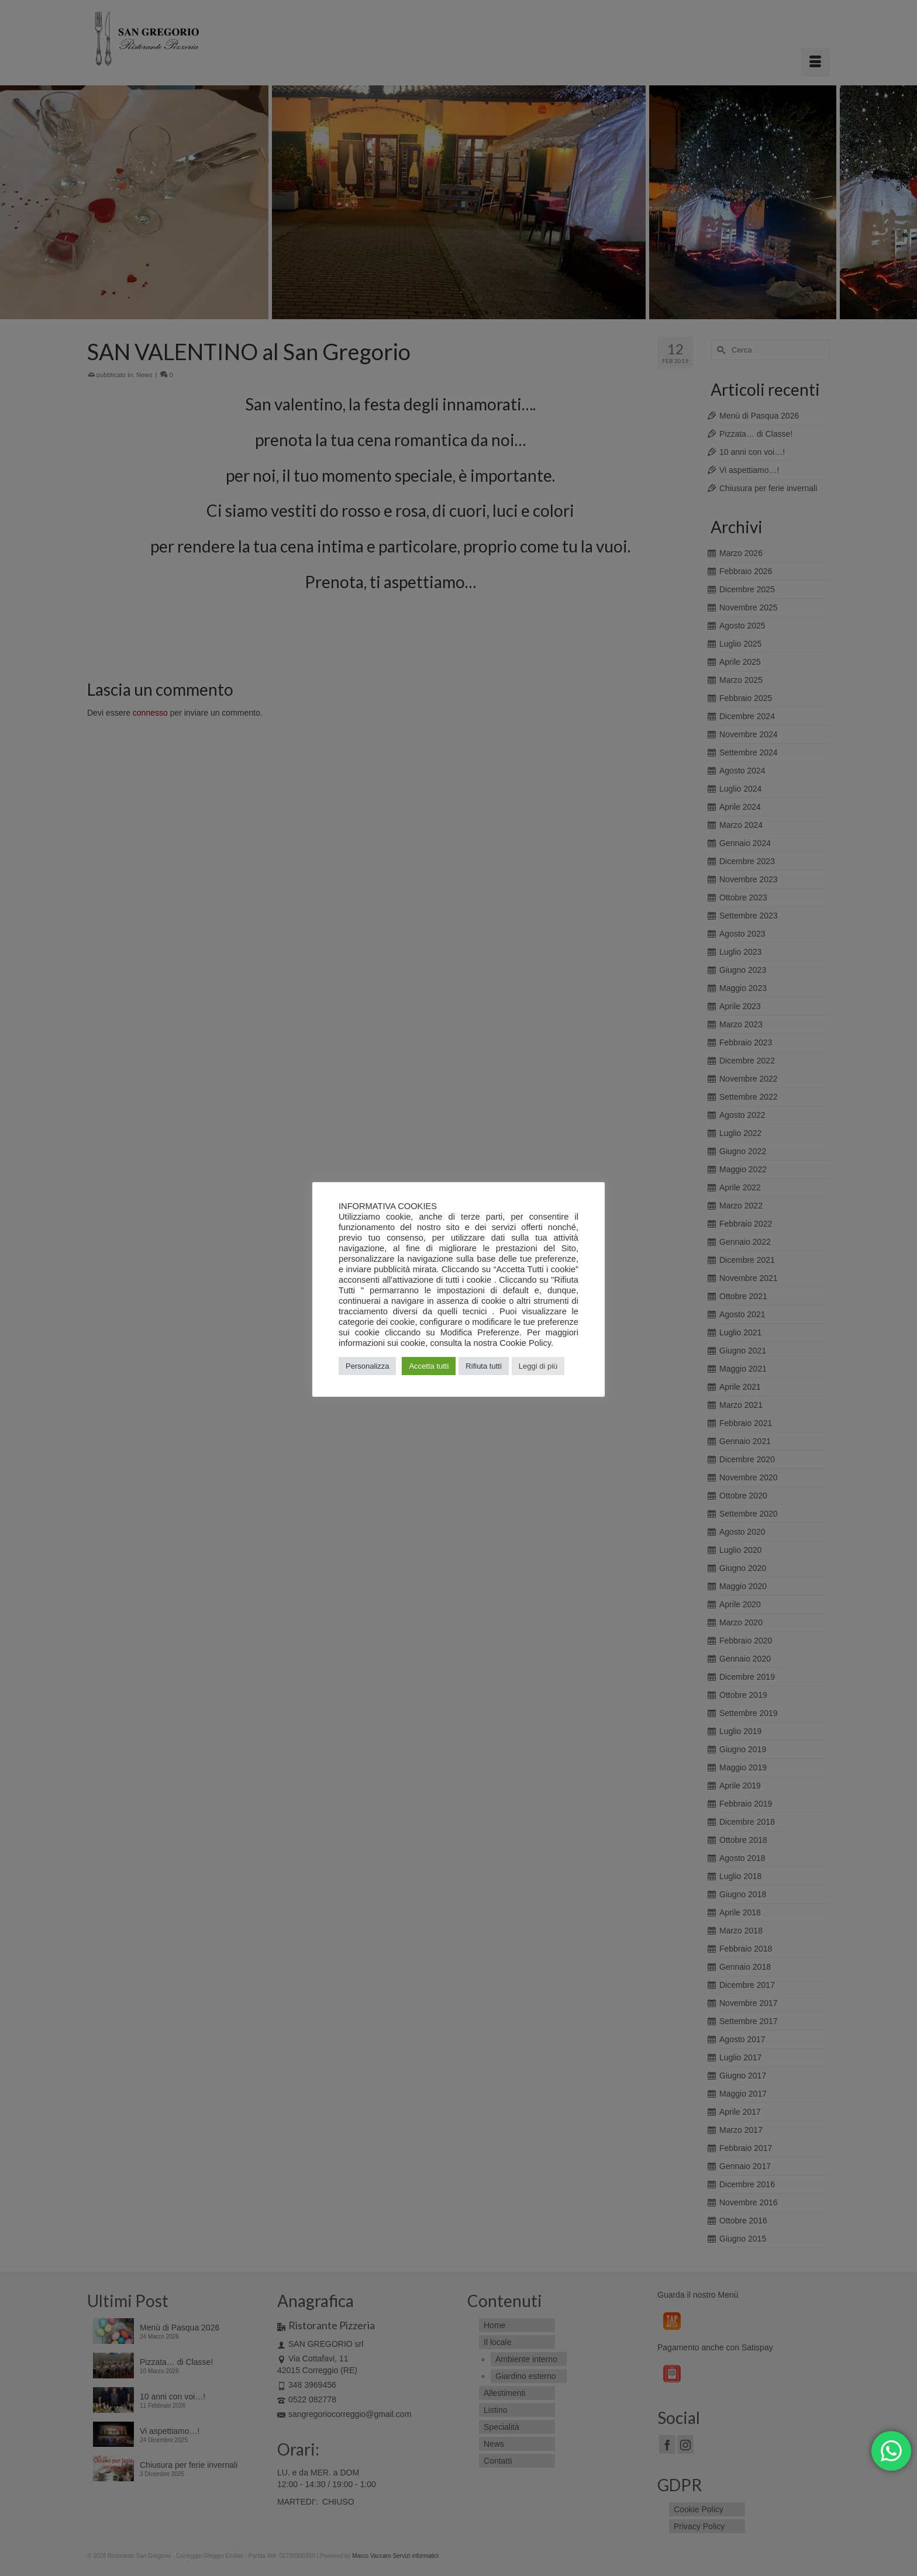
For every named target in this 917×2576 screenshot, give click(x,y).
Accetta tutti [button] (429, 1366)
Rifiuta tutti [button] (483, 1366)
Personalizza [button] (367, 1366)
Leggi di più (538, 1366)
